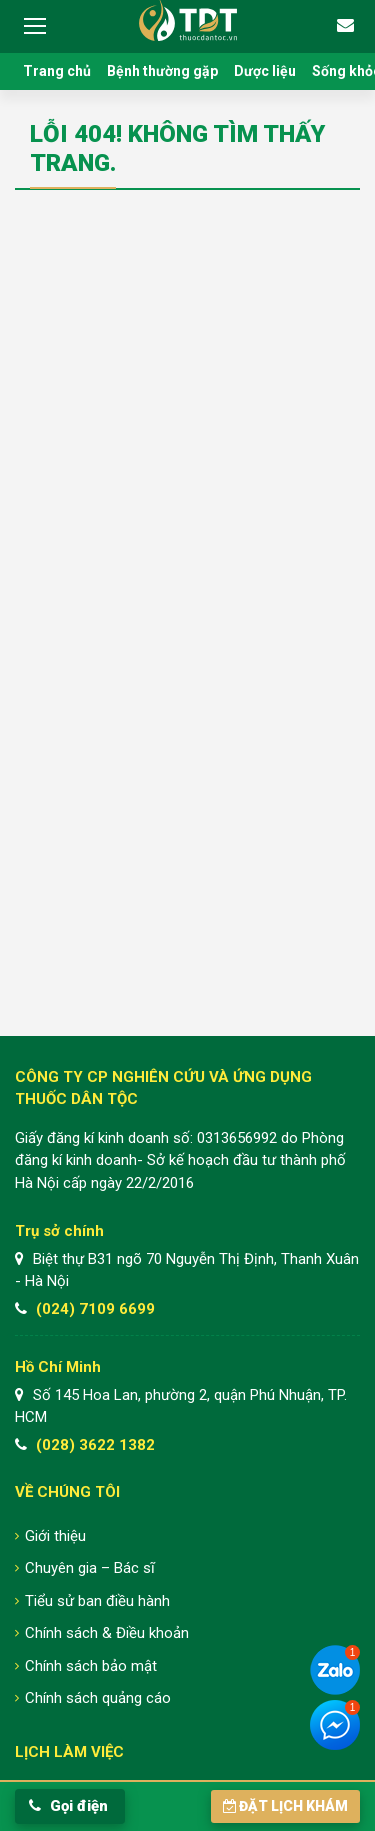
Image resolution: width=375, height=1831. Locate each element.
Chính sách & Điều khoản (107, 1633)
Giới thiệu (55, 1536)
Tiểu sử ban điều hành (97, 1601)
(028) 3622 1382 (95, 1445)
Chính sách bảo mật (91, 1666)
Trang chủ (57, 71)
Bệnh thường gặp (162, 71)
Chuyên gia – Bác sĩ (90, 1568)
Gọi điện (68, 1806)
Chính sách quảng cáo (98, 1698)
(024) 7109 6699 (95, 1309)
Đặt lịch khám (285, 1806)
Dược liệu (265, 71)
